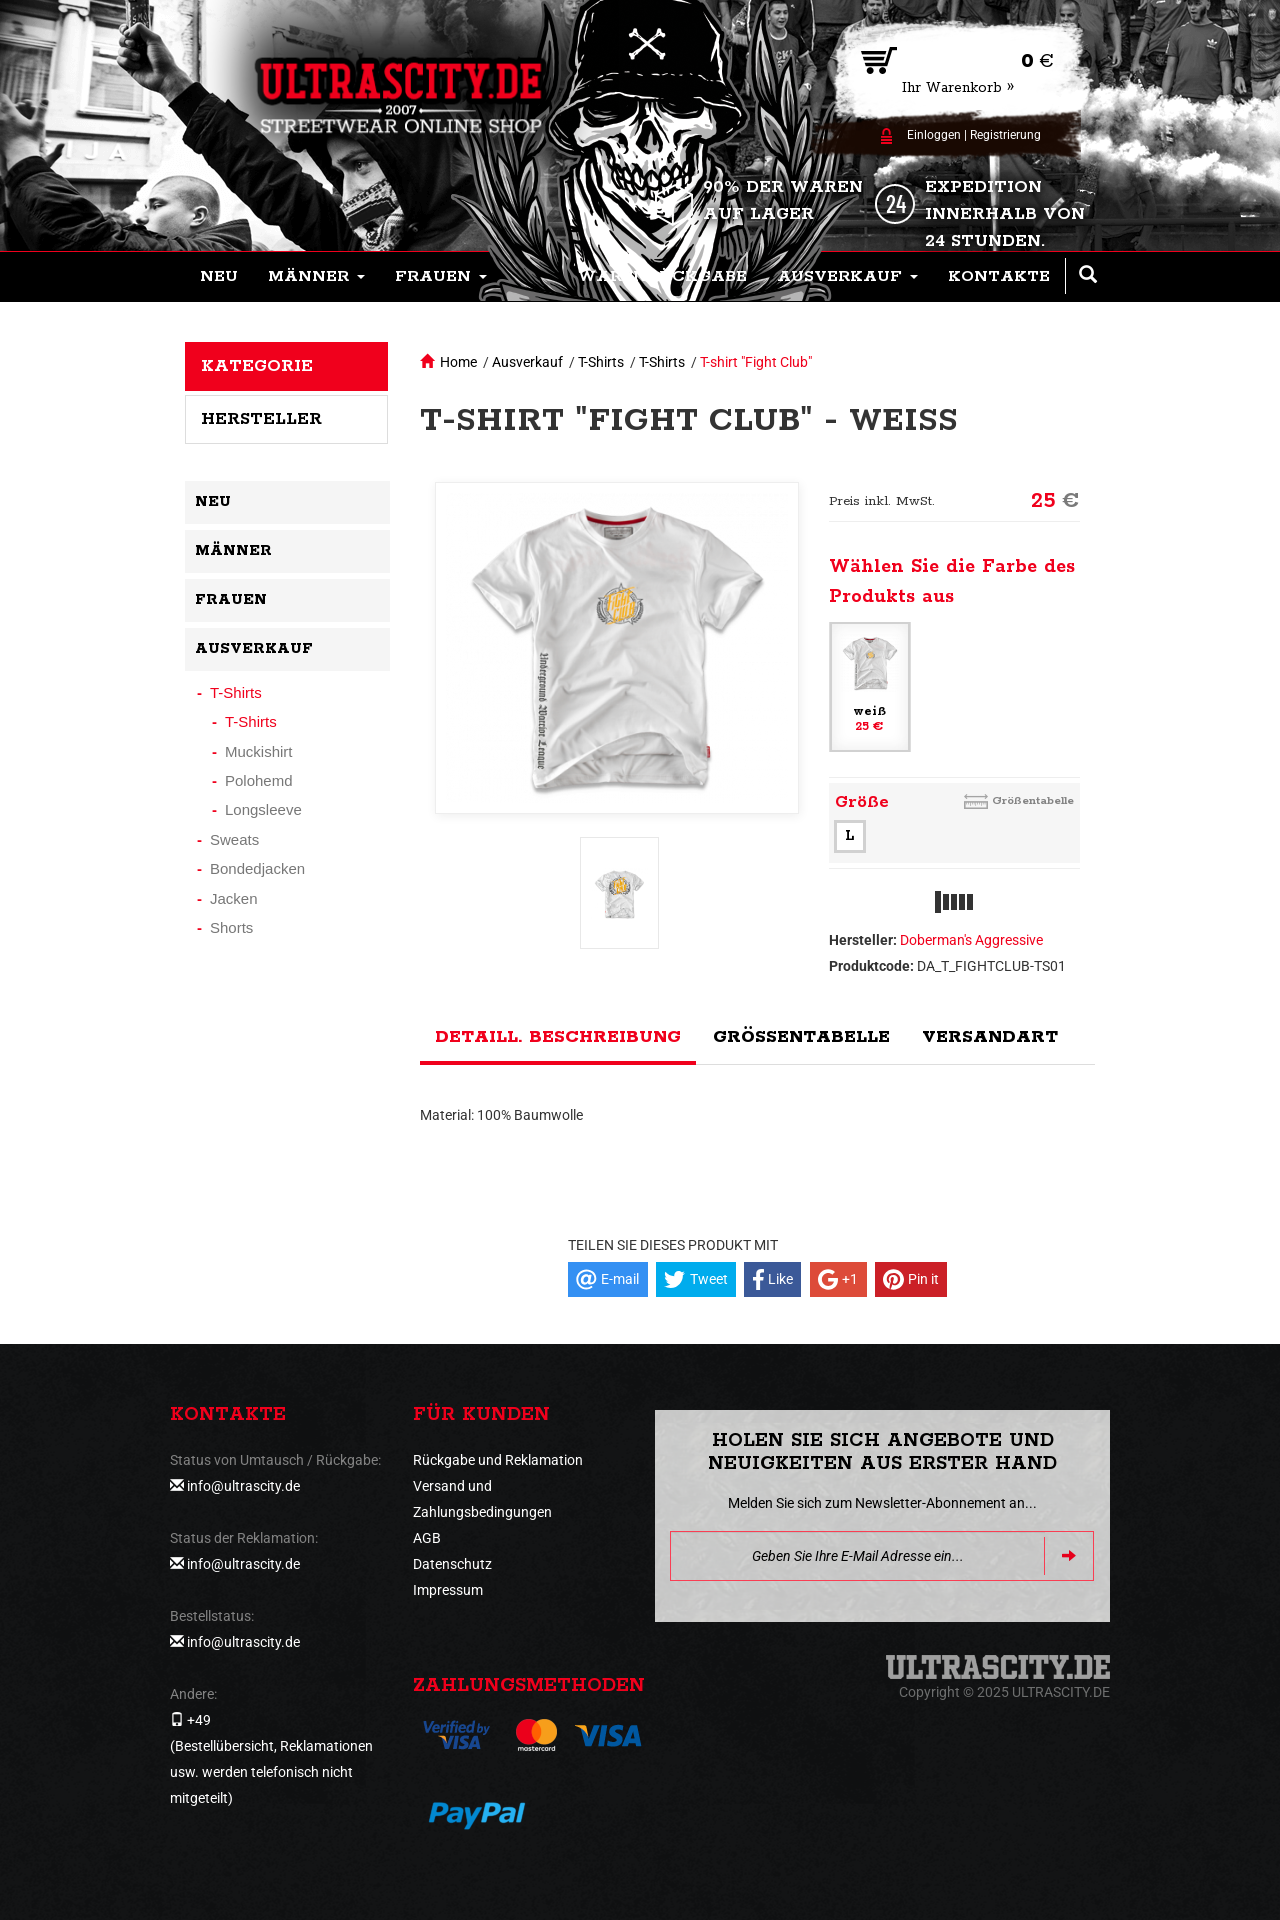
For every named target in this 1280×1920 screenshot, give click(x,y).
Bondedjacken (257, 868)
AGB (427, 1538)
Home (458, 362)
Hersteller (261, 419)
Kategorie (257, 366)
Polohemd (259, 780)
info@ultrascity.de (243, 1486)
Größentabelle (1033, 800)
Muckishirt (259, 751)
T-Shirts (601, 362)
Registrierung (1005, 135)
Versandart (990, 1037)
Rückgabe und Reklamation (498, 1460)
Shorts (231, 927)
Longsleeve (263, 809)
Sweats (234, 839)
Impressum (448, 1590)
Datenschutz (452, 1564)
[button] (316, 277)
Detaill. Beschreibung (558, 1037)
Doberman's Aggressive (971, 940)
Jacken (234, 898)
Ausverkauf (527, 362)
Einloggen (934, 135)
